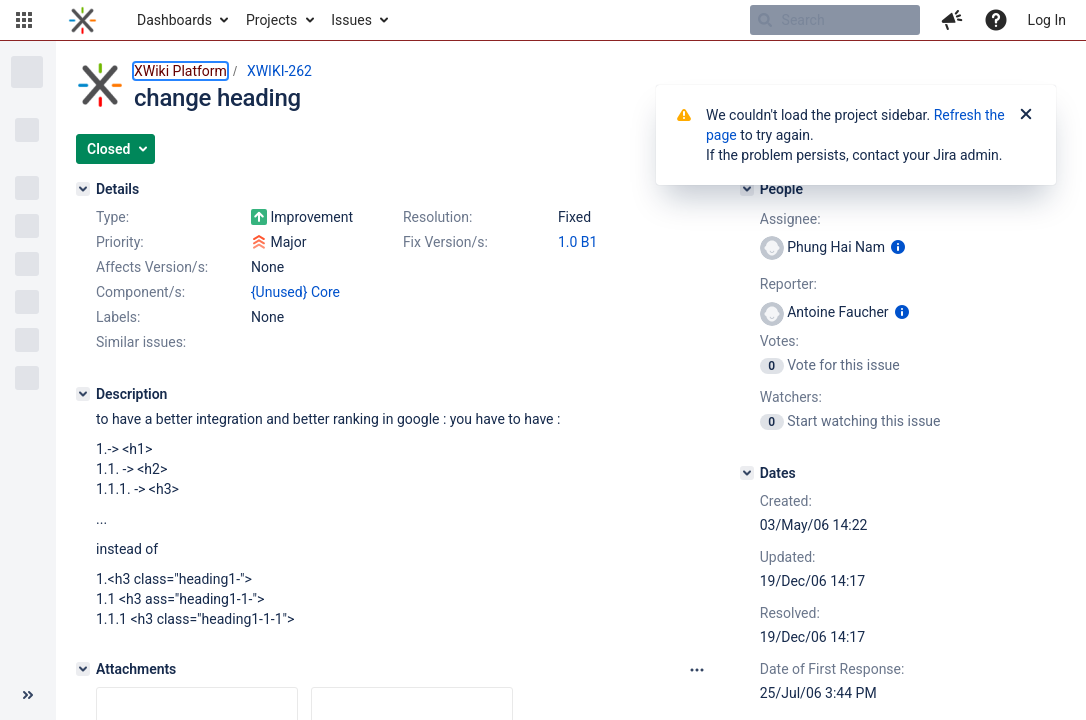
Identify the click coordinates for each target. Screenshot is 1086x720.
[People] (747, 189)
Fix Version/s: (445, 242)
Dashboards (174, 20)
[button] (24, 20)
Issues (351, 20)
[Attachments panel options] (697, 670)
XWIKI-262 (279, 71)
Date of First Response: (832, 669)
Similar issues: (141, 342)
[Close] (1026, 115)
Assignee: (790, 219)
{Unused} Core (295, 292)
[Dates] (747, 473)
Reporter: (788, 284)
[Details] (83, 189)
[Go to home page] (82, 20)
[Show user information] (898, 247)
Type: (112, 217)
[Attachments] (83, 669)
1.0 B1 (578, 242)
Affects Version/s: (152, 267)
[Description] (83, 394)
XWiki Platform (180, 71)
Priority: (120, 242)
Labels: (118, 317)
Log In (1047, 20)
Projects (271, 20)
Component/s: (140, 292)
